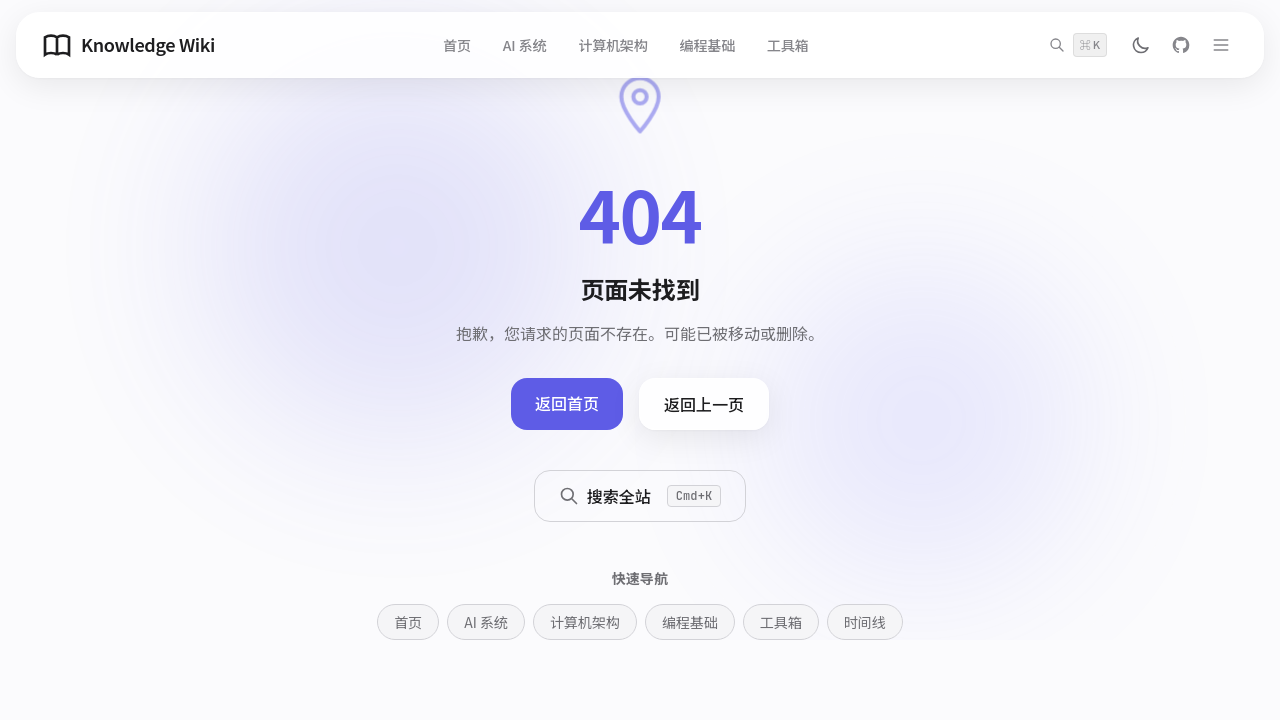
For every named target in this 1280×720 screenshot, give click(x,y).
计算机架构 (612, 45)
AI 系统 (524, 45)
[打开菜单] (1221, 45)
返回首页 (567, 403)
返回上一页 (704, 404)
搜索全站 (640, 496)
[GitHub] (1181, 45)
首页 (457, 45)
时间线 (865, 622)
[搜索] (1078, 45)
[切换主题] (1141, 45)
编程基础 (707, 45)
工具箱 (788, 45)
